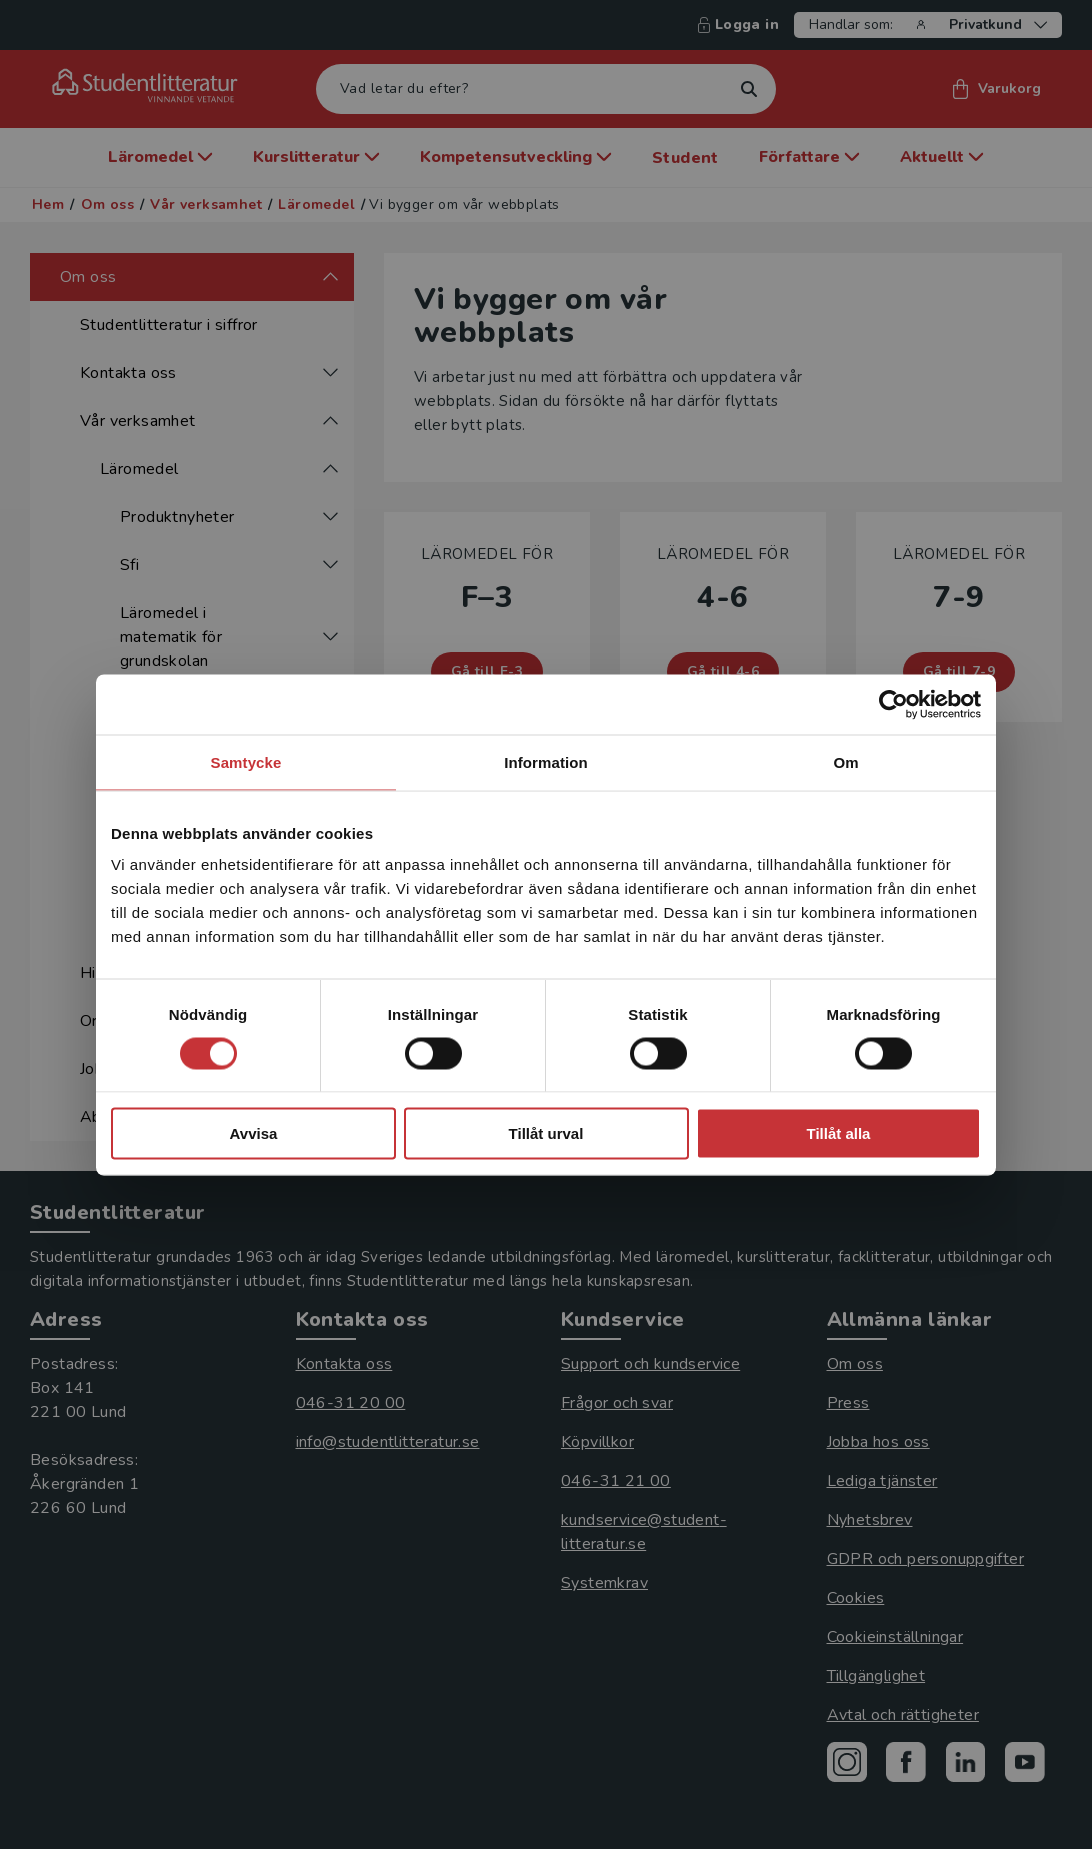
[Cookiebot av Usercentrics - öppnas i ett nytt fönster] (893, 704)
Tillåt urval (546, 1133)
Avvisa (254, 1133)
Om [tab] (845, 761)
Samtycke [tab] (246, 761)
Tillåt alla (839, 1133)
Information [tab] (546, 761)
